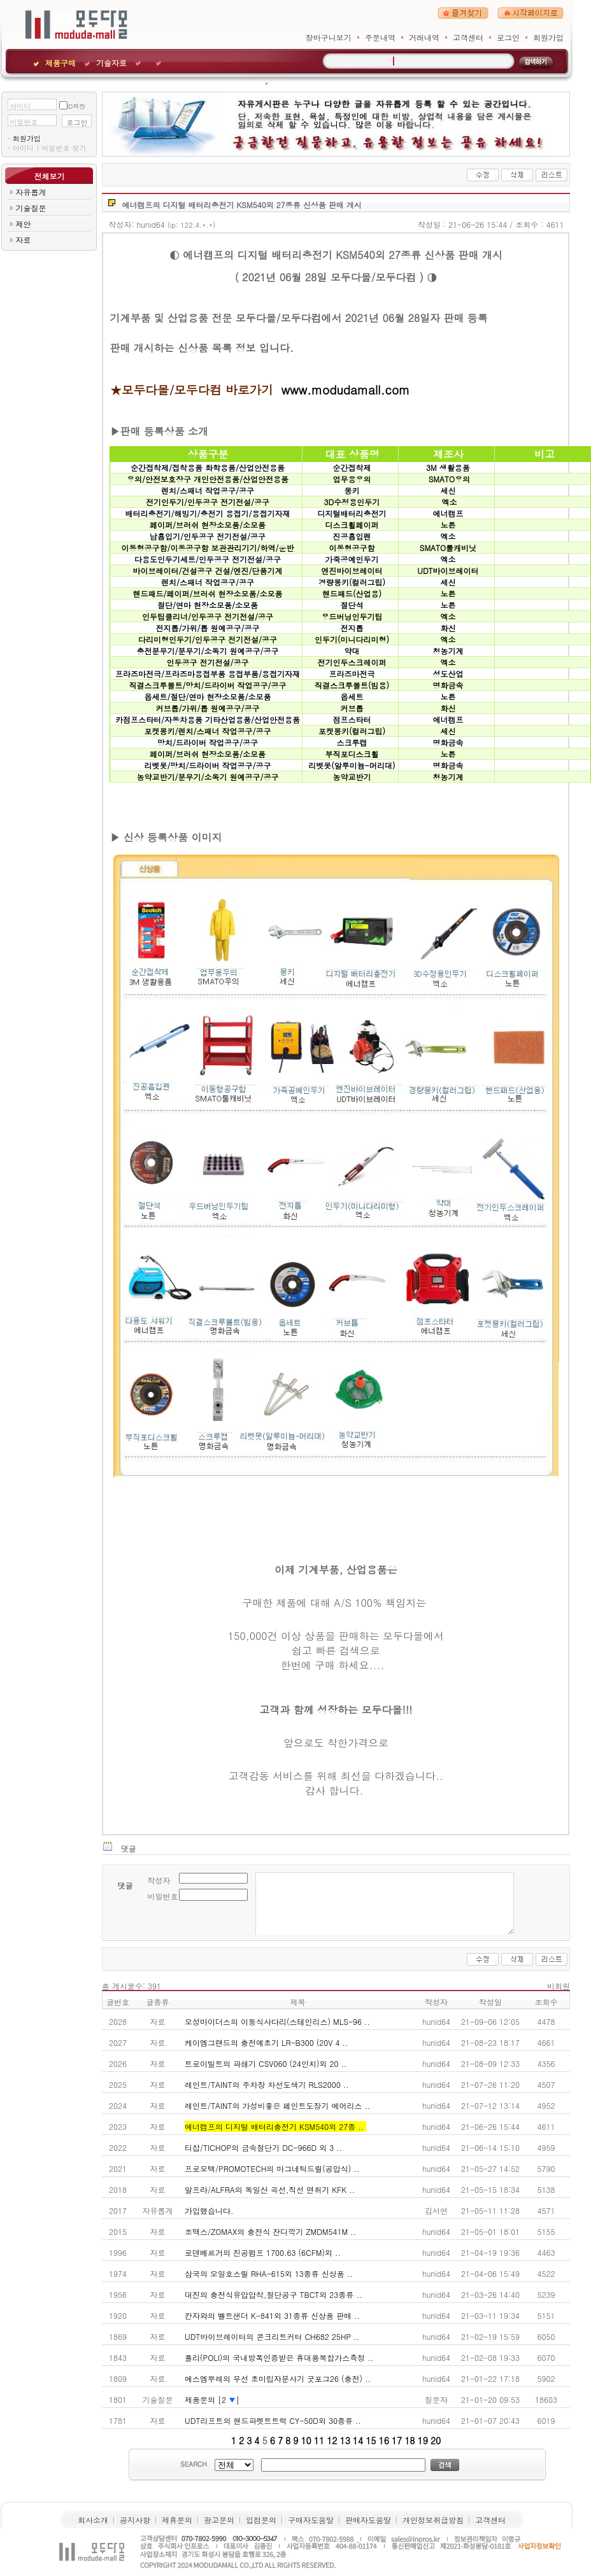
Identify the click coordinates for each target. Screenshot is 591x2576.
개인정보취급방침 (433, 2519)
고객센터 (468, 37)
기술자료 (111, 62)
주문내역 (380, 37)
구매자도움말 (311, 2519)
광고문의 (219, 2519)
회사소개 (93, 2519)
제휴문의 (177, 2519)
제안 (23, 223)
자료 (23, 239)
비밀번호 (24, 121)
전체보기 (49, 176)
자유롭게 (30, 191)
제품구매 (60, 62)
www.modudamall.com (345, 389)
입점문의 (261, 2519)
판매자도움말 (368, 2519)
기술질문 (30, 207)
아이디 (20, 105)
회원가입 (548, 37)
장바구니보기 (329, 37)
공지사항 (135, 2519)
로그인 (508, 37)
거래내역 (424, 37)
